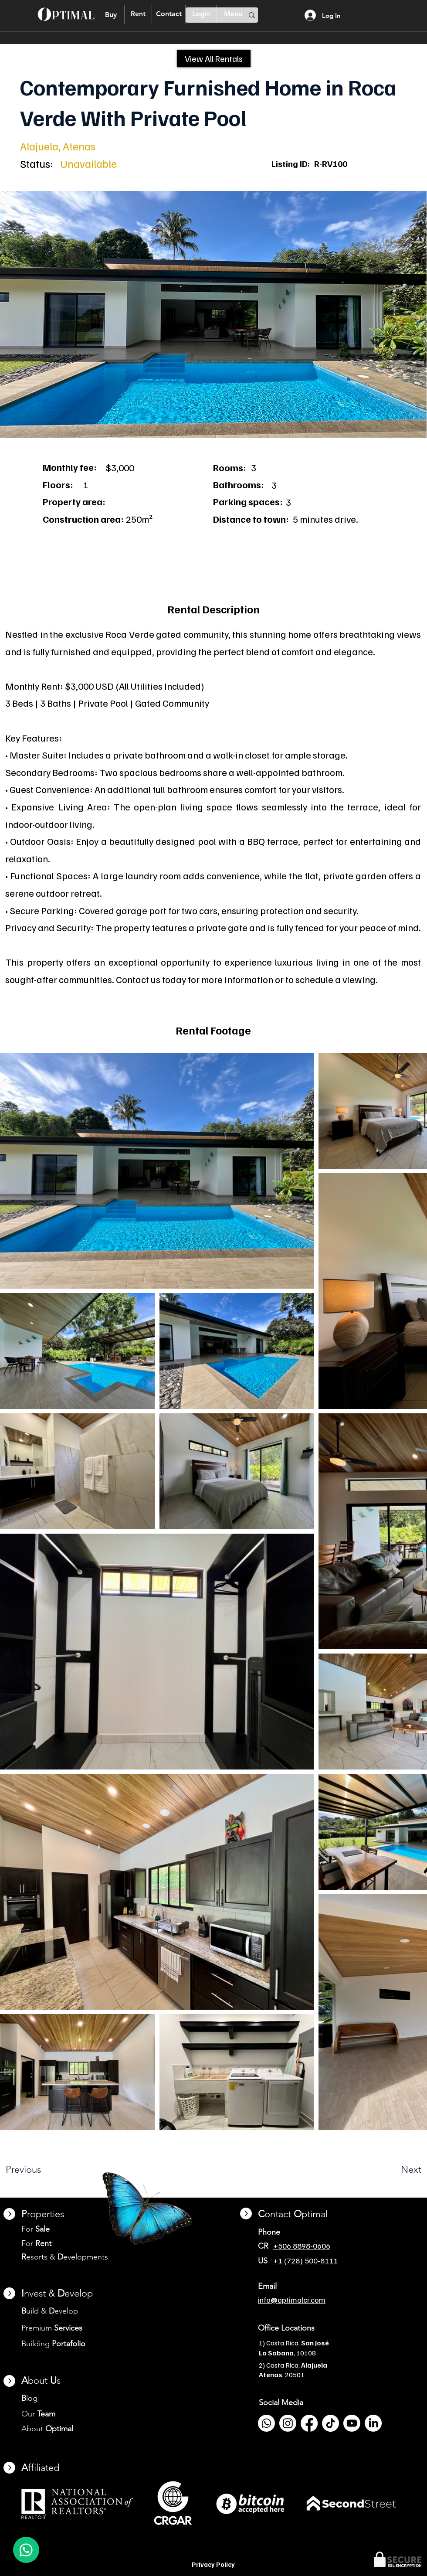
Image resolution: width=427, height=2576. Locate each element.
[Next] (390, 2169)
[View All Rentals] (214, 58)
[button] (213, 314)
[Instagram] (287, 2423)
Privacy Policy (213, 2564)
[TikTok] (330, 2423)
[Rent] (138, 14)
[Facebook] (309, 2423)
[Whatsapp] (266, 2423)
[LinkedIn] (373, 2423)
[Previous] (46, 2169)
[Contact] (168, 14)
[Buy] (110, 15)
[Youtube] (351, 2423)
